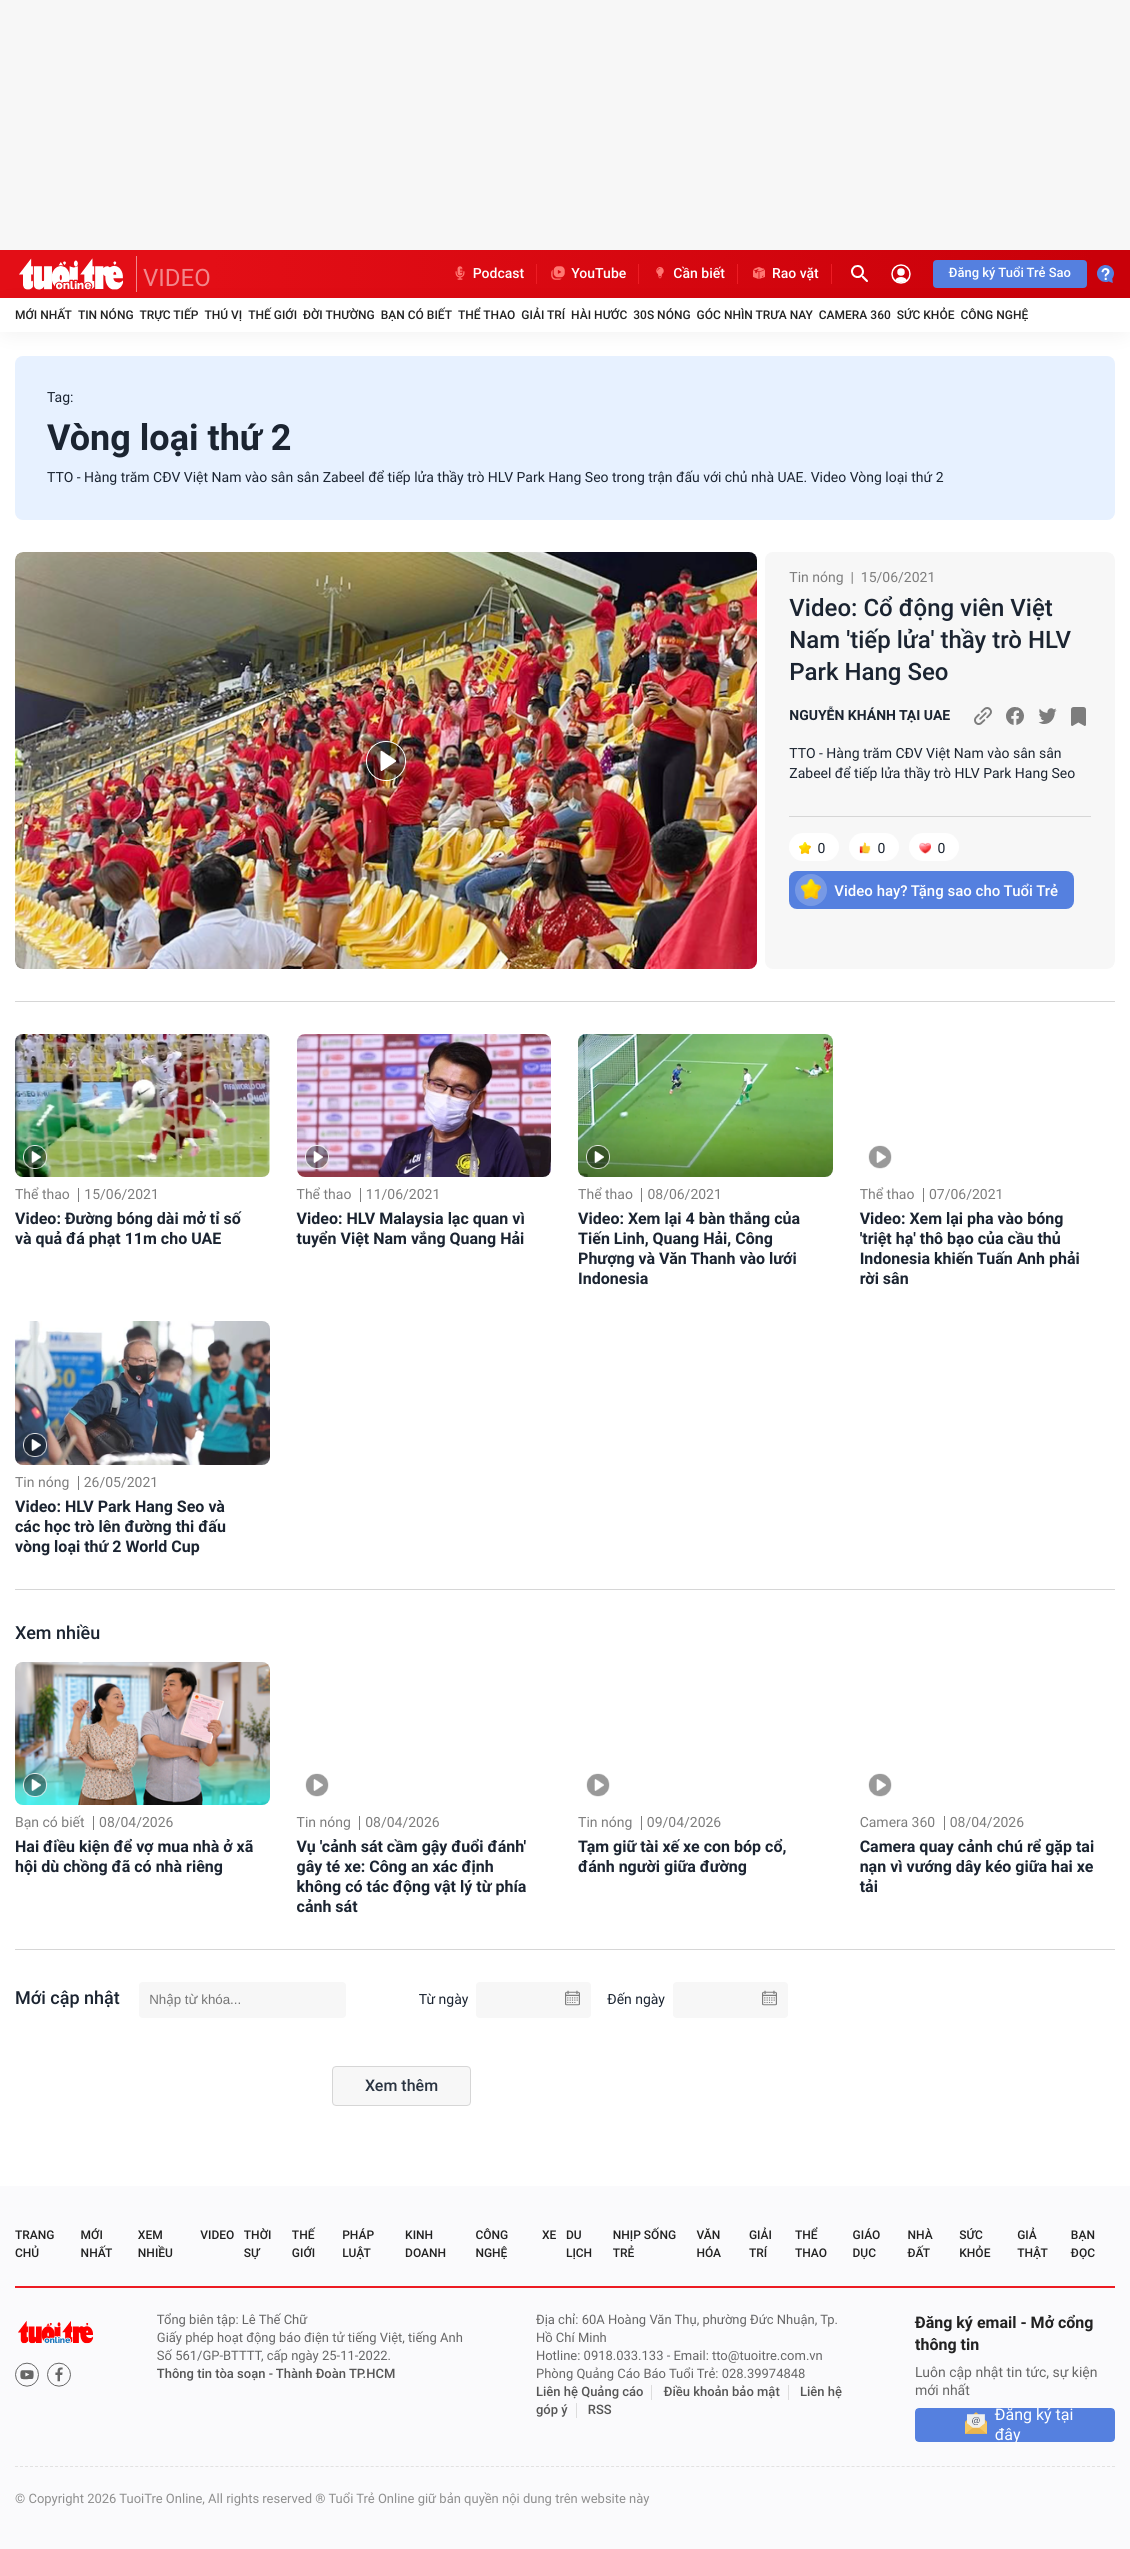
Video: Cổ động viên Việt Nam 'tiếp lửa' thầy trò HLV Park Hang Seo (930, 640)
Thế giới (272, 315)
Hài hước (599, 315)
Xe (549, 2235)
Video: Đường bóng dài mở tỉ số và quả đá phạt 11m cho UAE (128, 1228)
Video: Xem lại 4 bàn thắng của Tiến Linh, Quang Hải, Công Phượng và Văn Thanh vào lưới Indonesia (689, 1248)
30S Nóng (661, 315)
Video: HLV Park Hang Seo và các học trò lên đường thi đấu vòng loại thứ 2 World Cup (120, 1526)
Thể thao (486, 315)
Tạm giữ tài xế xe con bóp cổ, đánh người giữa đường (682, 1856)
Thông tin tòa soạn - (216, 2374)
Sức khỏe (926, 315)
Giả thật (1032, 2244)
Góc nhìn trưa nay (755, 315)
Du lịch (579, 2244)
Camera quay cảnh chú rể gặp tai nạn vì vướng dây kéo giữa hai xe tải (977, 1866)
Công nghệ (994, 315)
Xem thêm (401, 2085)
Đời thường (339, 315)
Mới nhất (43, 315)
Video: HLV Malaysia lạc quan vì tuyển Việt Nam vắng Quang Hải (411, 1228)
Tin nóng (106, 315)
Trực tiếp (169, 315)
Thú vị (223, 315)
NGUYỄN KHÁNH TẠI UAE (869, 716)
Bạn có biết (416, 315)
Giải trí (543, 315)
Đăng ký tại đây (1034, 2425)
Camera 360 (855, 315)
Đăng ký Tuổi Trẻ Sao (1010, 273)
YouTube (587, 274)
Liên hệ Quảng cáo (590, 2392)
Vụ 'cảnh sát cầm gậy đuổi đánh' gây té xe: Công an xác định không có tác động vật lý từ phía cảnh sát (412, 1876)
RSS (600, 2410)
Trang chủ (34, 2244)
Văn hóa (708, 2244)
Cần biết (688, 274)
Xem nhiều (57, 1633)
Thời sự (258, 2244)
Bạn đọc (1083, 2244)
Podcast (488, 274)
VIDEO (177, 278)
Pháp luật (358, 2244)
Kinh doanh (425, 2244)
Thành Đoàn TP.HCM (335, 2374)
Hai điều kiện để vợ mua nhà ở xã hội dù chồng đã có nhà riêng (134, 1856)
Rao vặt (784, 274)
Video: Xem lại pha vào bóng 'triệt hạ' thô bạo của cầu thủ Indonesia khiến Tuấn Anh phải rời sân (970, 1248)
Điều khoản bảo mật (722, 2392)
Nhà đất (919, 2244)
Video (217, 2235)
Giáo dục (867, 2244)
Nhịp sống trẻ (644, 2244)
